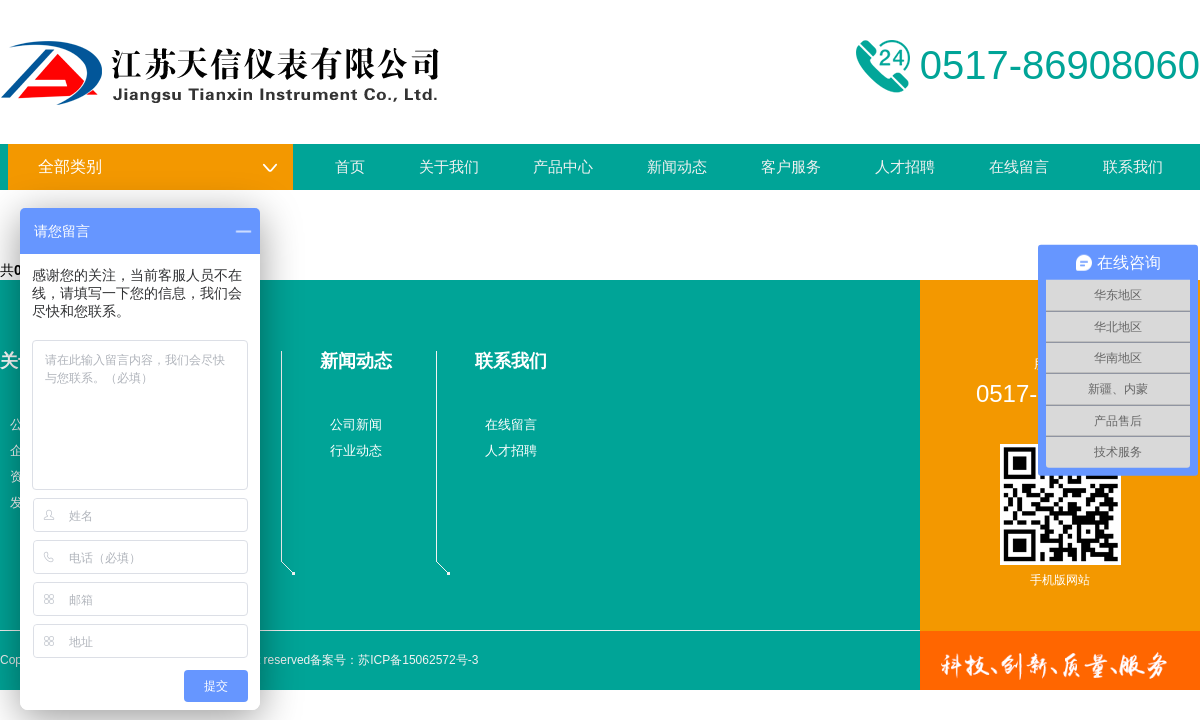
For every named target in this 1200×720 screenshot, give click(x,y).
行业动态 (356, 450)
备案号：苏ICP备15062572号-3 (394, 660)
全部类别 (158, 167)
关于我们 (449, 166)
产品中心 (563, 166)
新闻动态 (677, 166)
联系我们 (1133, 166)
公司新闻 (356, 424)
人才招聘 (905, 166)
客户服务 (791, 166)
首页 (350, 166)
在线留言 (1019, 166)
